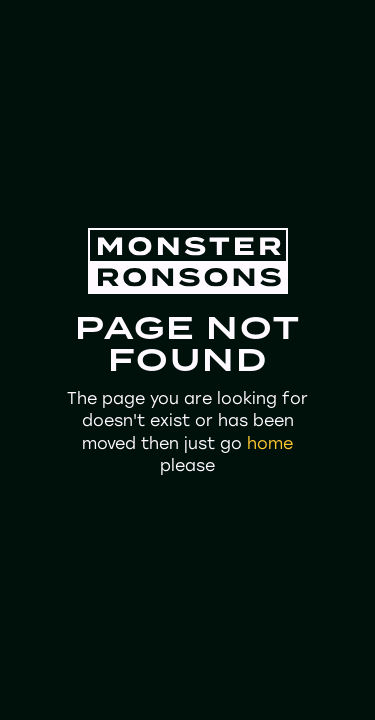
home (270, 443)
